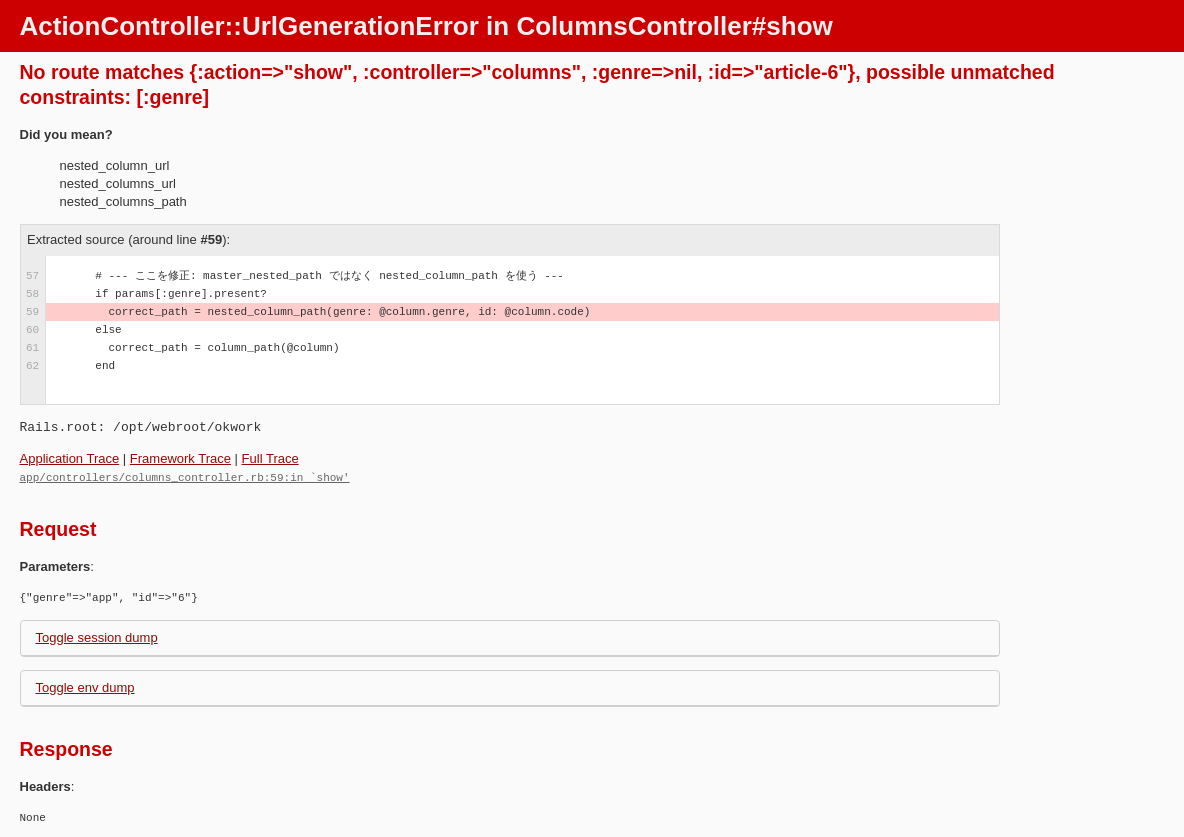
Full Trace (270, 458)
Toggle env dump (85, 686)
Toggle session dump (97, 636)
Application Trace (70, 458)
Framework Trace (180, 458)
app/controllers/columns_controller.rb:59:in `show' (185, 476)
